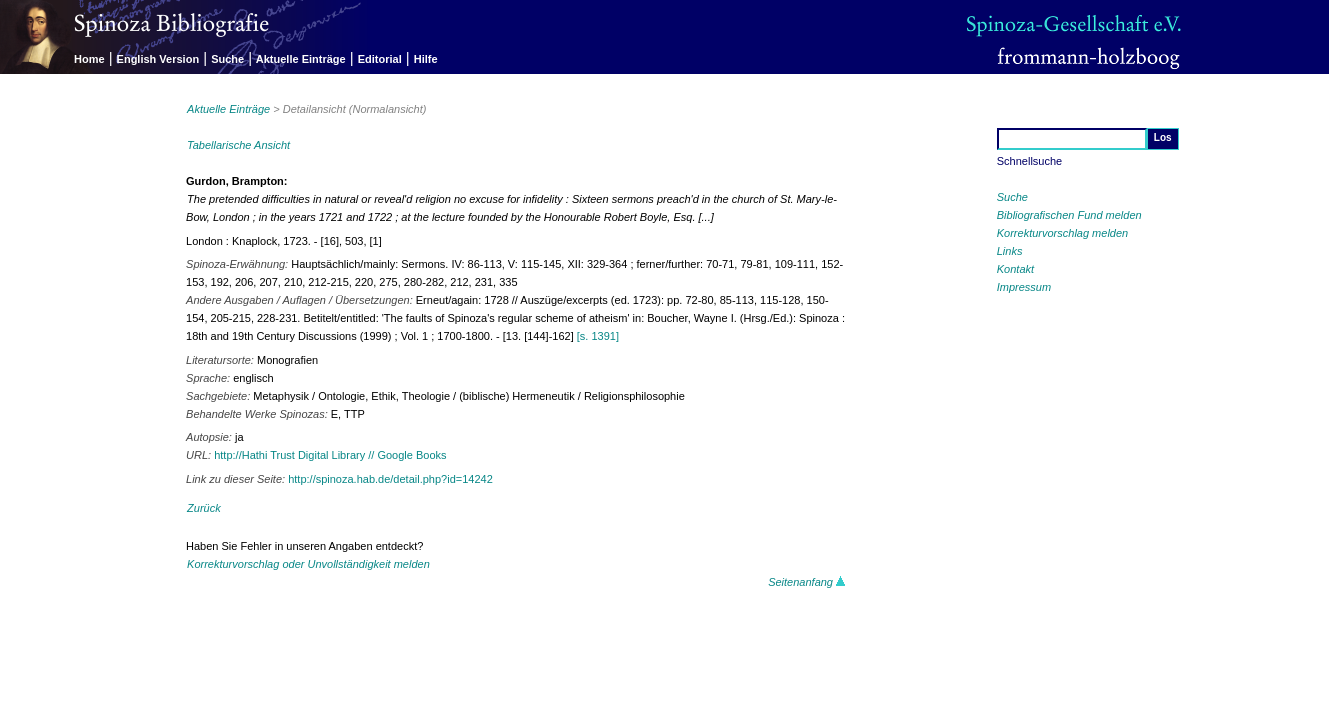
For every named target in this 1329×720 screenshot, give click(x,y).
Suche (227, 59)
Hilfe (426, 59)
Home (89, 59)
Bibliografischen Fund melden (1069, 215)
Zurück (204, 508)
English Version (158, 59)
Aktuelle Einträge (301, 59)
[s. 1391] (598, 336)
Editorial (380, 59)
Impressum (1024, 287)
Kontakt (1015, 269)
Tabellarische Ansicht (238, 145)
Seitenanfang (807, 582)
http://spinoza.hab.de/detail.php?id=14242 (390, 479)
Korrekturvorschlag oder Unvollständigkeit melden (308, 564)
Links (1010, 251)
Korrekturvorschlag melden (1062, 233)
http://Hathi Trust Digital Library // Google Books (330, 455)
